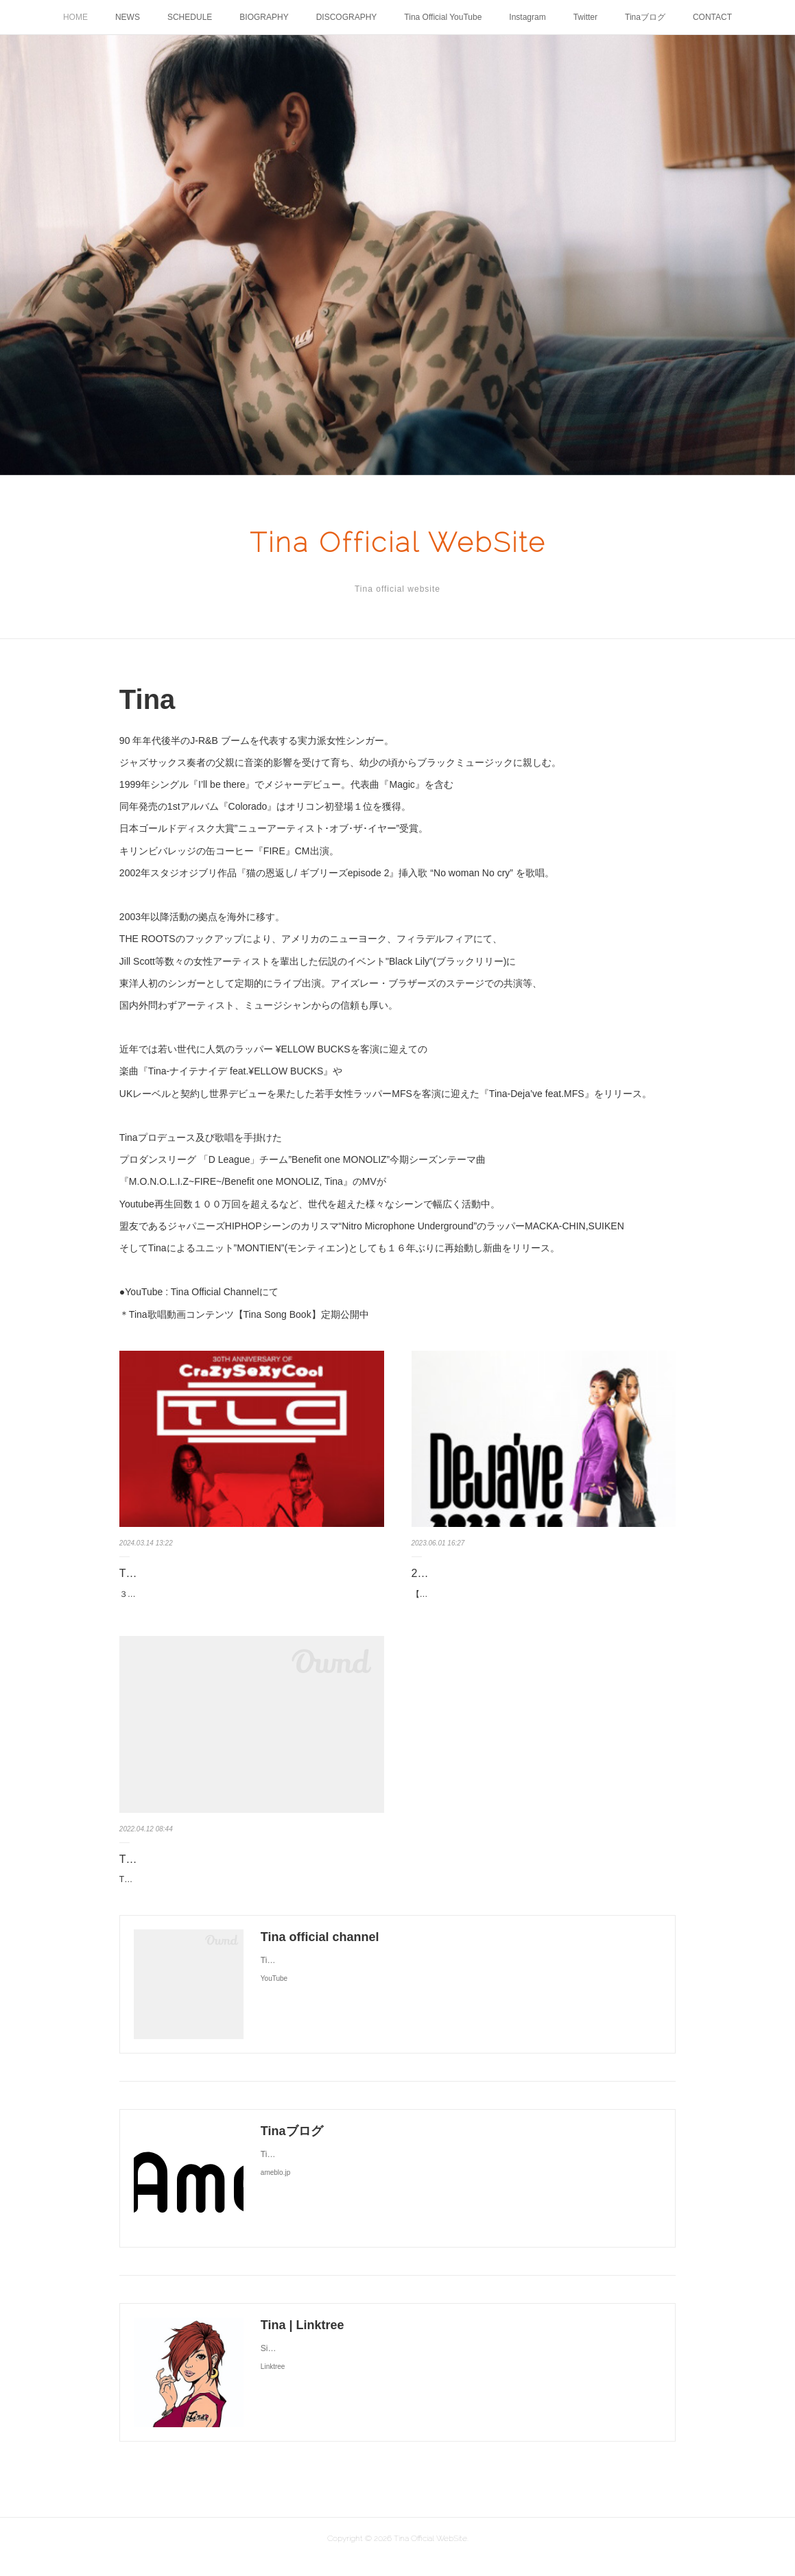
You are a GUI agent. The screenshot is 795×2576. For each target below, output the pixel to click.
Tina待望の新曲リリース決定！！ (201, 1873)
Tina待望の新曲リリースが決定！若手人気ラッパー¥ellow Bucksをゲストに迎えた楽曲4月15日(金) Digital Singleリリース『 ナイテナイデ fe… (250, 1902)
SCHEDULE (189, 17)
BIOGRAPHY (263, 17)
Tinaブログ (645, 17)
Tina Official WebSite (398, 542)
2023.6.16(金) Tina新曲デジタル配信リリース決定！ (539, 1573)
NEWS (127, 17)
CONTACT (712, 17)
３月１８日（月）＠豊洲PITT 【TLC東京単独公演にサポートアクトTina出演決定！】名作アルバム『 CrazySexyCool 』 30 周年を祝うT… (249, 1601)
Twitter (585, 17)
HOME (75, 17)
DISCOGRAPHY (346, 17)
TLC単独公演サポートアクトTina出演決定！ (228, 1573)
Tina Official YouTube (443, 17)
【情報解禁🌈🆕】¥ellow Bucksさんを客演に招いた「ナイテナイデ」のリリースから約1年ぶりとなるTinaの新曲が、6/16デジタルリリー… (541, 1601)
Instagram (527, 17)
